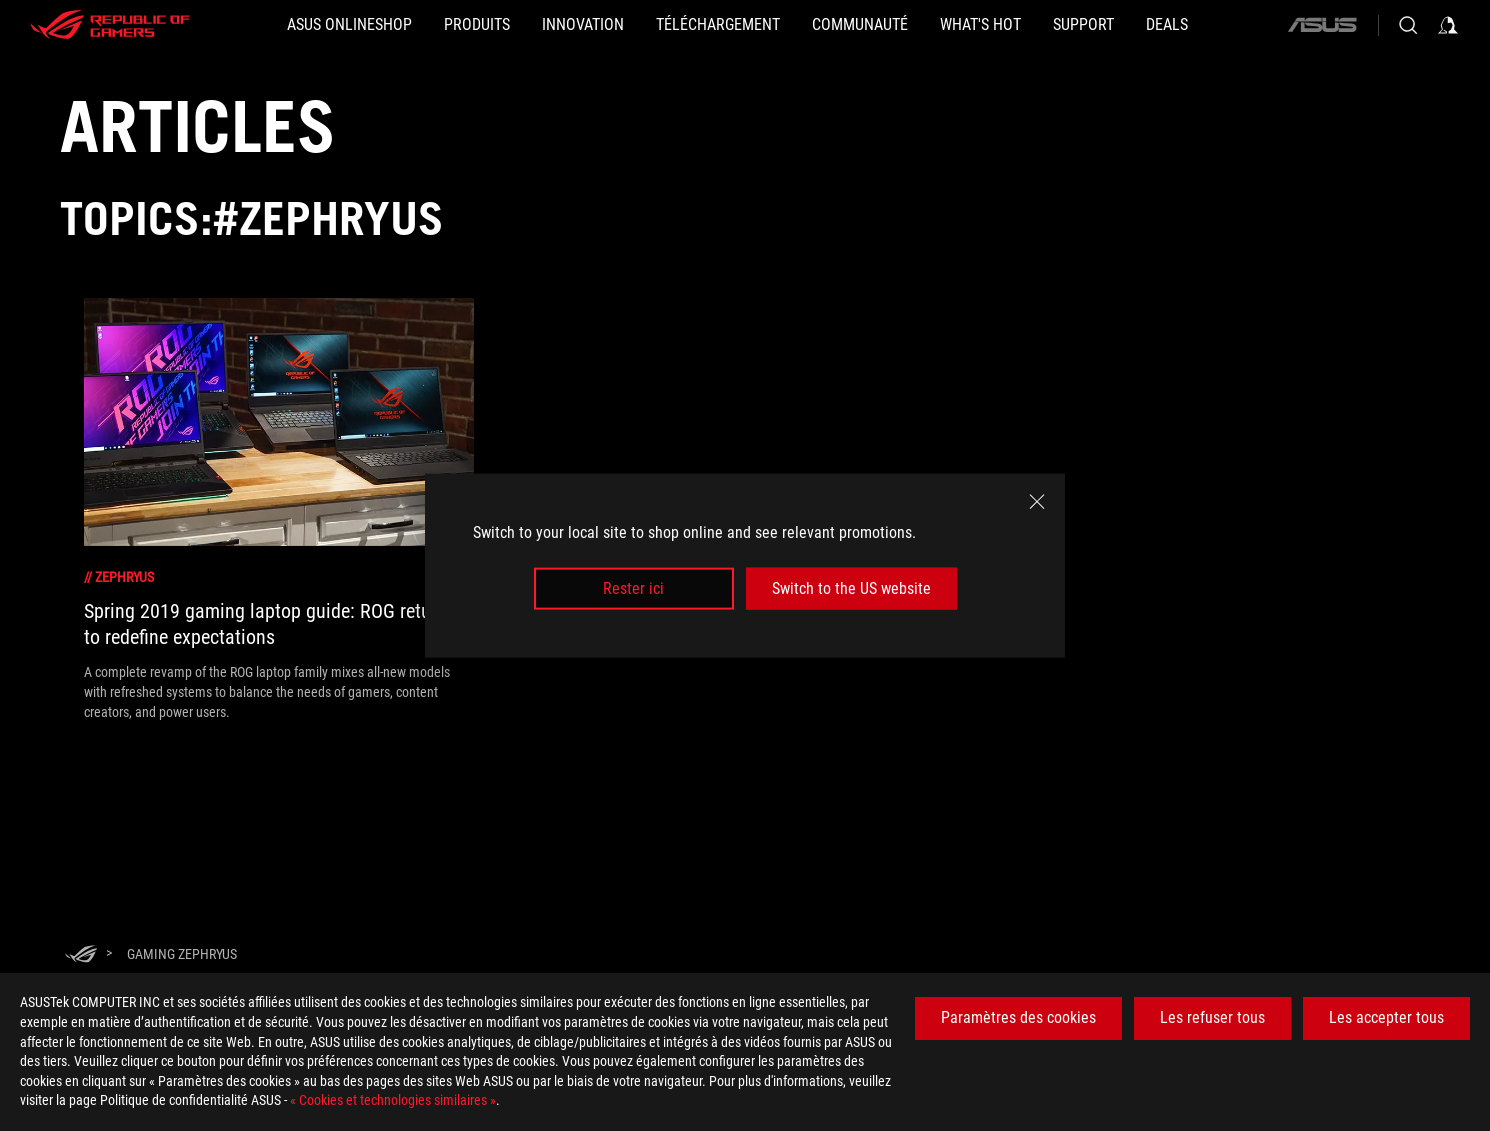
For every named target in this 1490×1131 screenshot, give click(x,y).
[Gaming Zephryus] (182, 954)
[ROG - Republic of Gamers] (110, 25)
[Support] (1083, 25)
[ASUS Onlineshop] (349, 25)
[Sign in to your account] (1448, 25)
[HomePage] (81, 955)
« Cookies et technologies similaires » (393, 1100)
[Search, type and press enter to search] (1408, 25)
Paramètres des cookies (1018, 1017)
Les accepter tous (1386, 1017)
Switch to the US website (851, 588)
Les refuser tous (1212, 1017)
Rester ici (633, 588)
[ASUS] (1322, 25)
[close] (1037, 501)
